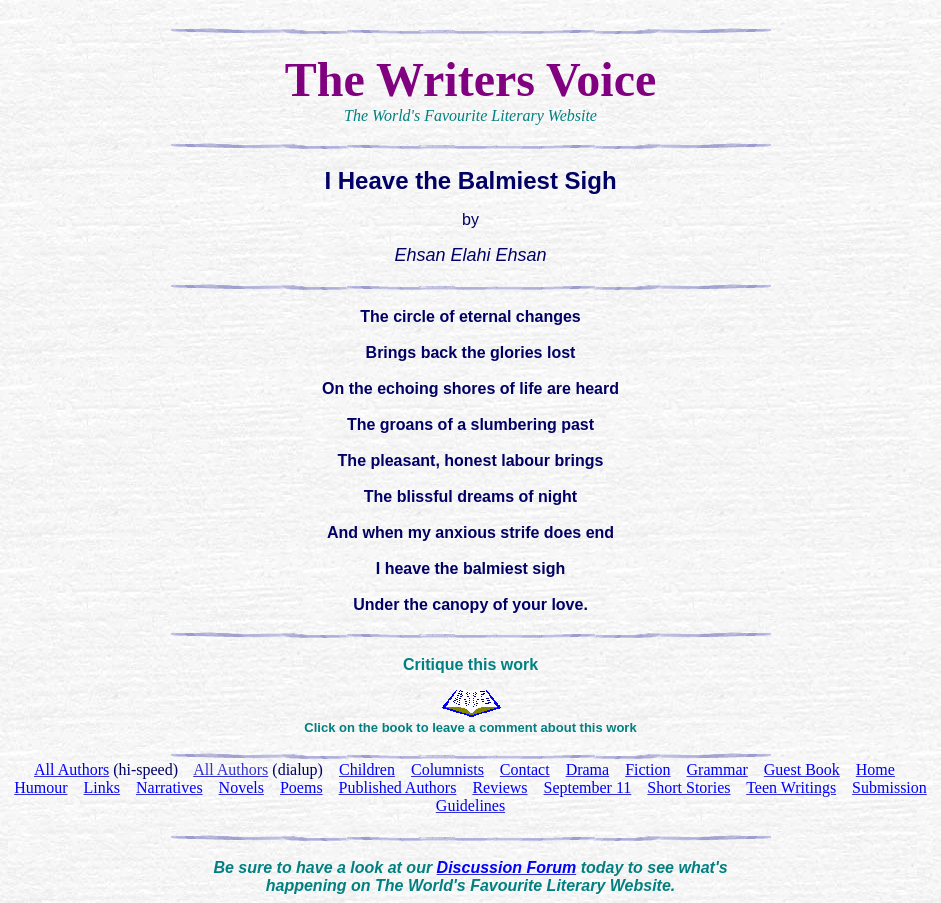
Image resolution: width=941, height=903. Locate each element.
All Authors (230, 769)
